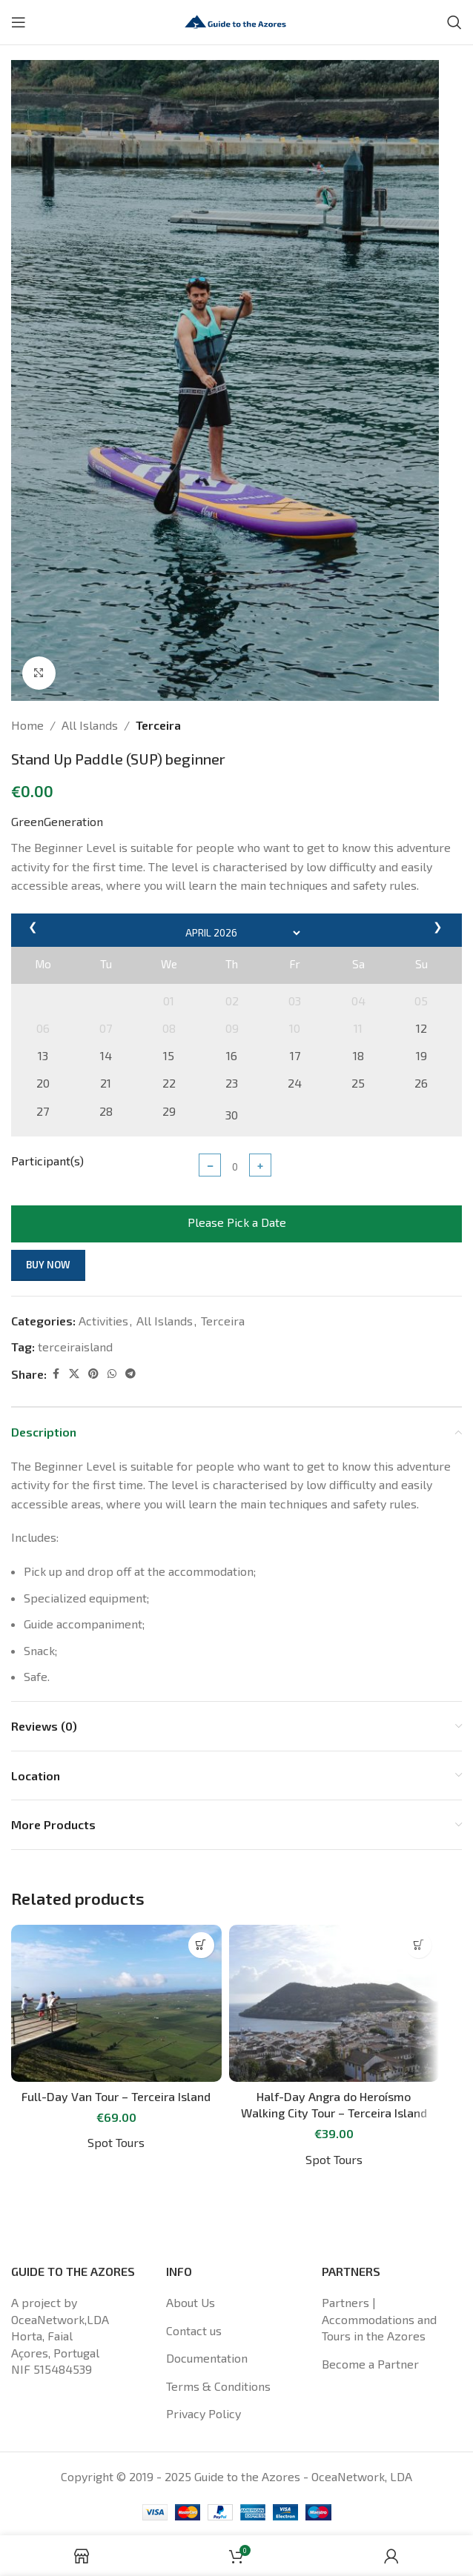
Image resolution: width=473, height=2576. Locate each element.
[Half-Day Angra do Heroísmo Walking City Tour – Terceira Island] (334, 2004)
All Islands (90, 725)
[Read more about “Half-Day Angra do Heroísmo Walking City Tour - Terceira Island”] (418, 1945)
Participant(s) (47, 1161)
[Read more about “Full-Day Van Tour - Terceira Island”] (201, 1945)
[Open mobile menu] (18, 22)
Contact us (194, 2330)
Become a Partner (370, 2364)
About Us (190, 2302)
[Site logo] (236, 20)
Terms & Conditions (218, 2386)
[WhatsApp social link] (112, 1374)
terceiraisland (75, 1346)
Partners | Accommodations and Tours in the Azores (379, 2319)
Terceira (158, 725)
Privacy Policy (203, 2413)
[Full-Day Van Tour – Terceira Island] (116, 2004)
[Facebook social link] (55, 1374)
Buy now (48, 1265)
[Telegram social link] (130, 1374)
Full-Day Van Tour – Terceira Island (116, 2096)
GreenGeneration (57, 821)
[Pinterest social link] (93, 1374)
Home (27, 725)
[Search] (454, 22)
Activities (103, 1321)
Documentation (207, 2358)
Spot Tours (116, 2142)
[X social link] (74, 1374)
